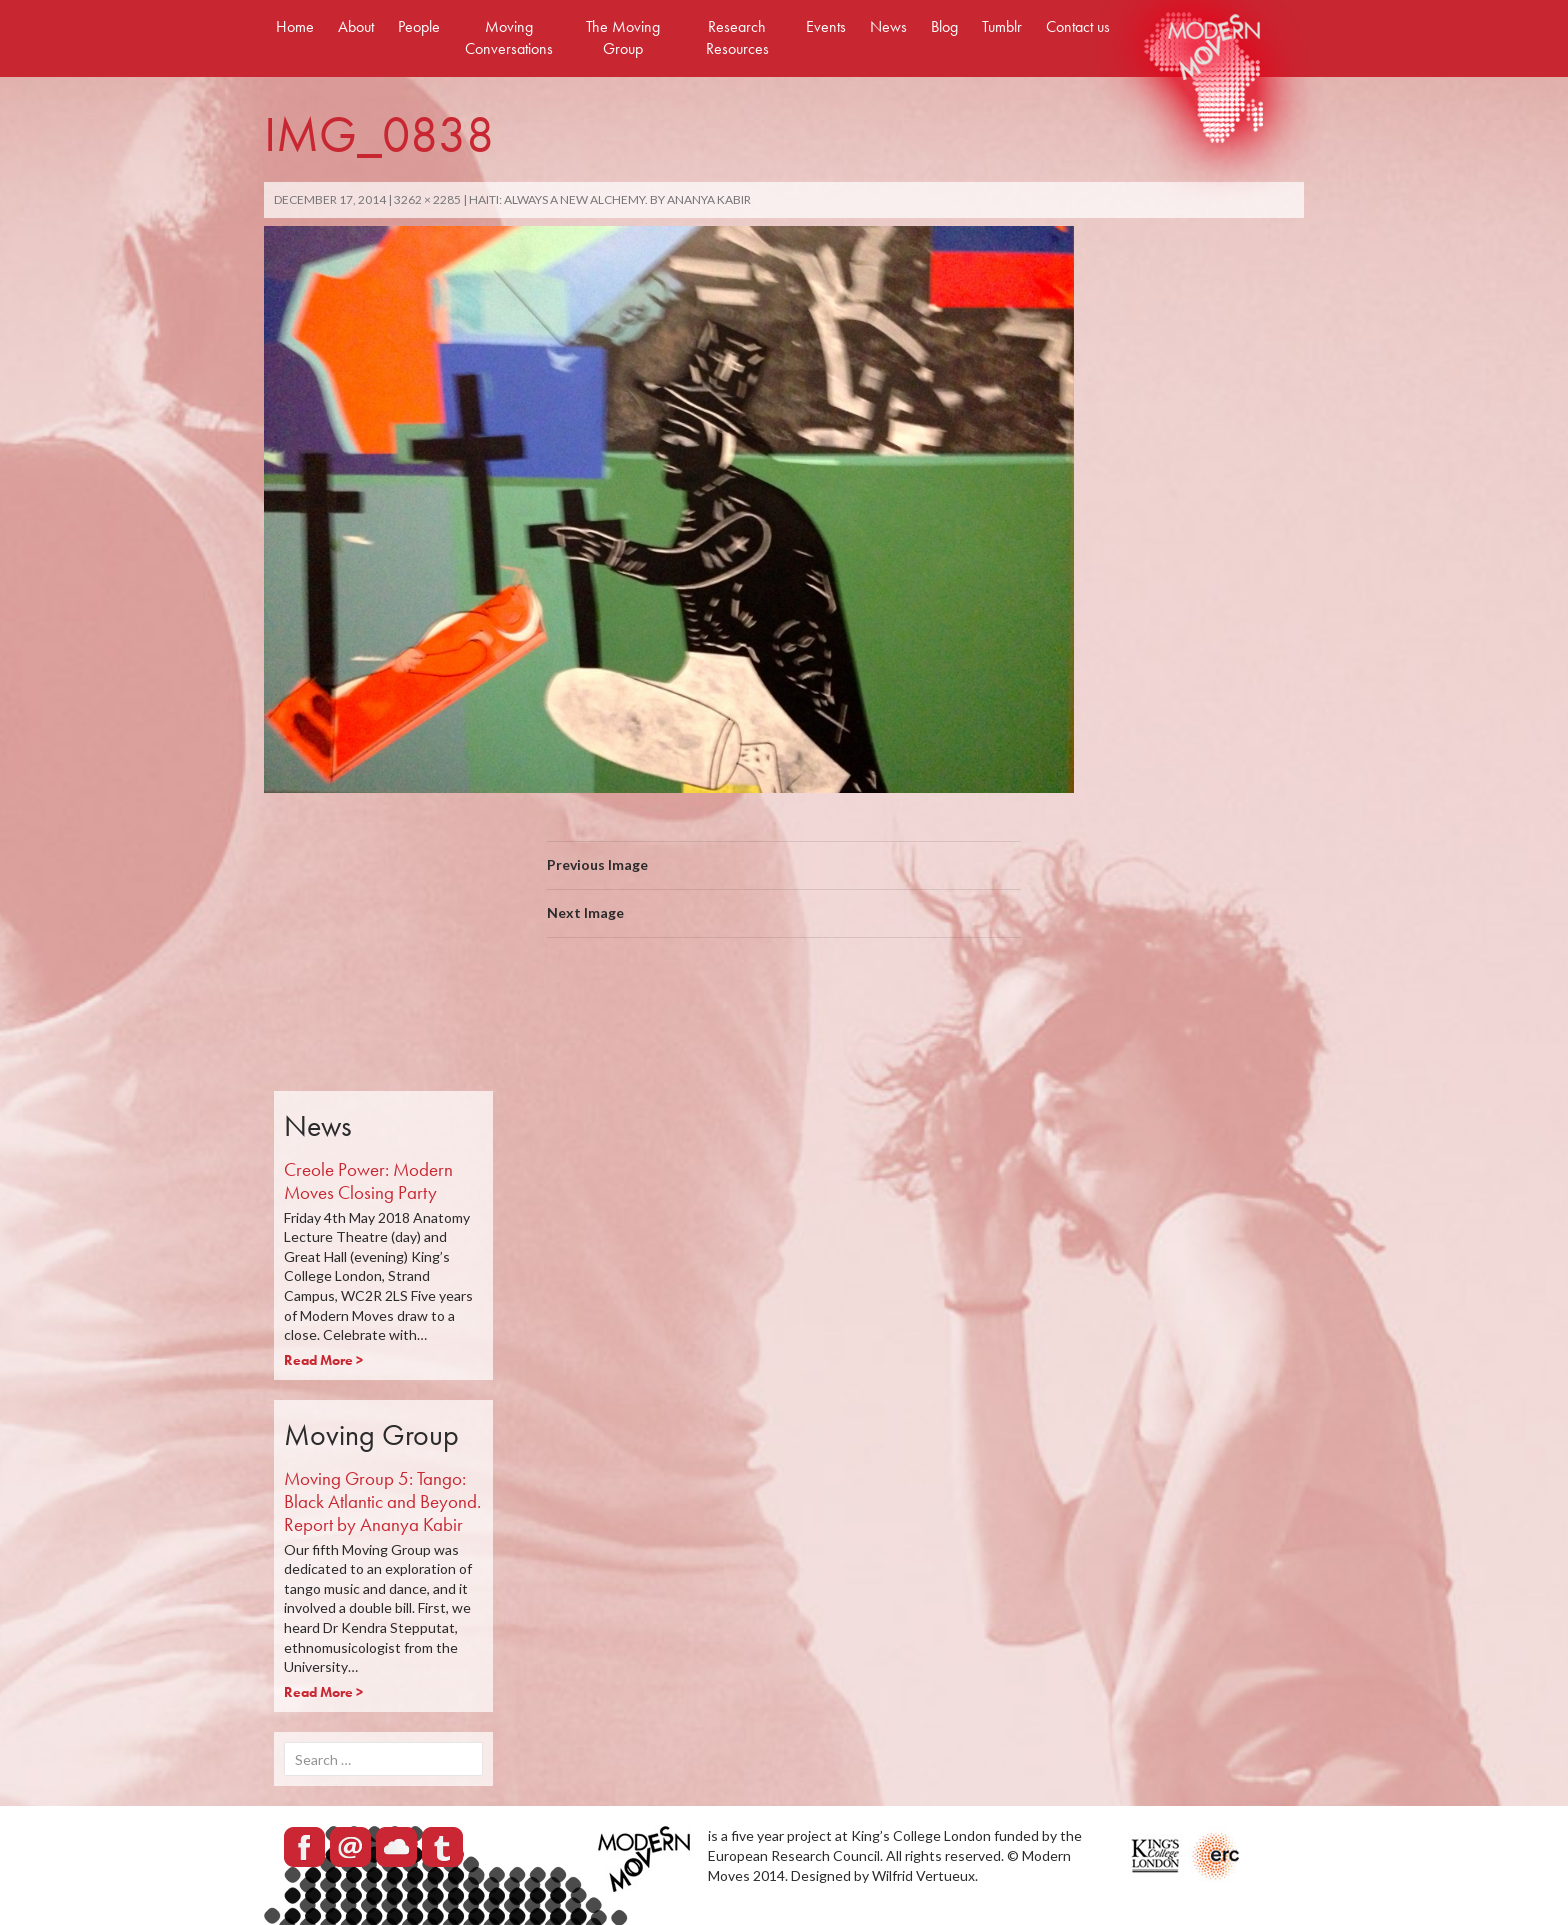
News (888, 26)
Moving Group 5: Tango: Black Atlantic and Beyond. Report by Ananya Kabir (382, 1501)
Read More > (323, 1360)
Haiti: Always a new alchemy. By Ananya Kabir (610, 199)
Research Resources (737, 37)
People (419, 26)
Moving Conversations (509, 37)
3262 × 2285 (427, 199)
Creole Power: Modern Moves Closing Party (368, 1181)
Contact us (1078, 26)
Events (826, 26)
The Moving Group (623, 37)
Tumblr (1002, 26)
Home (295, 26)
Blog (944, 26)
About (356, 26)
